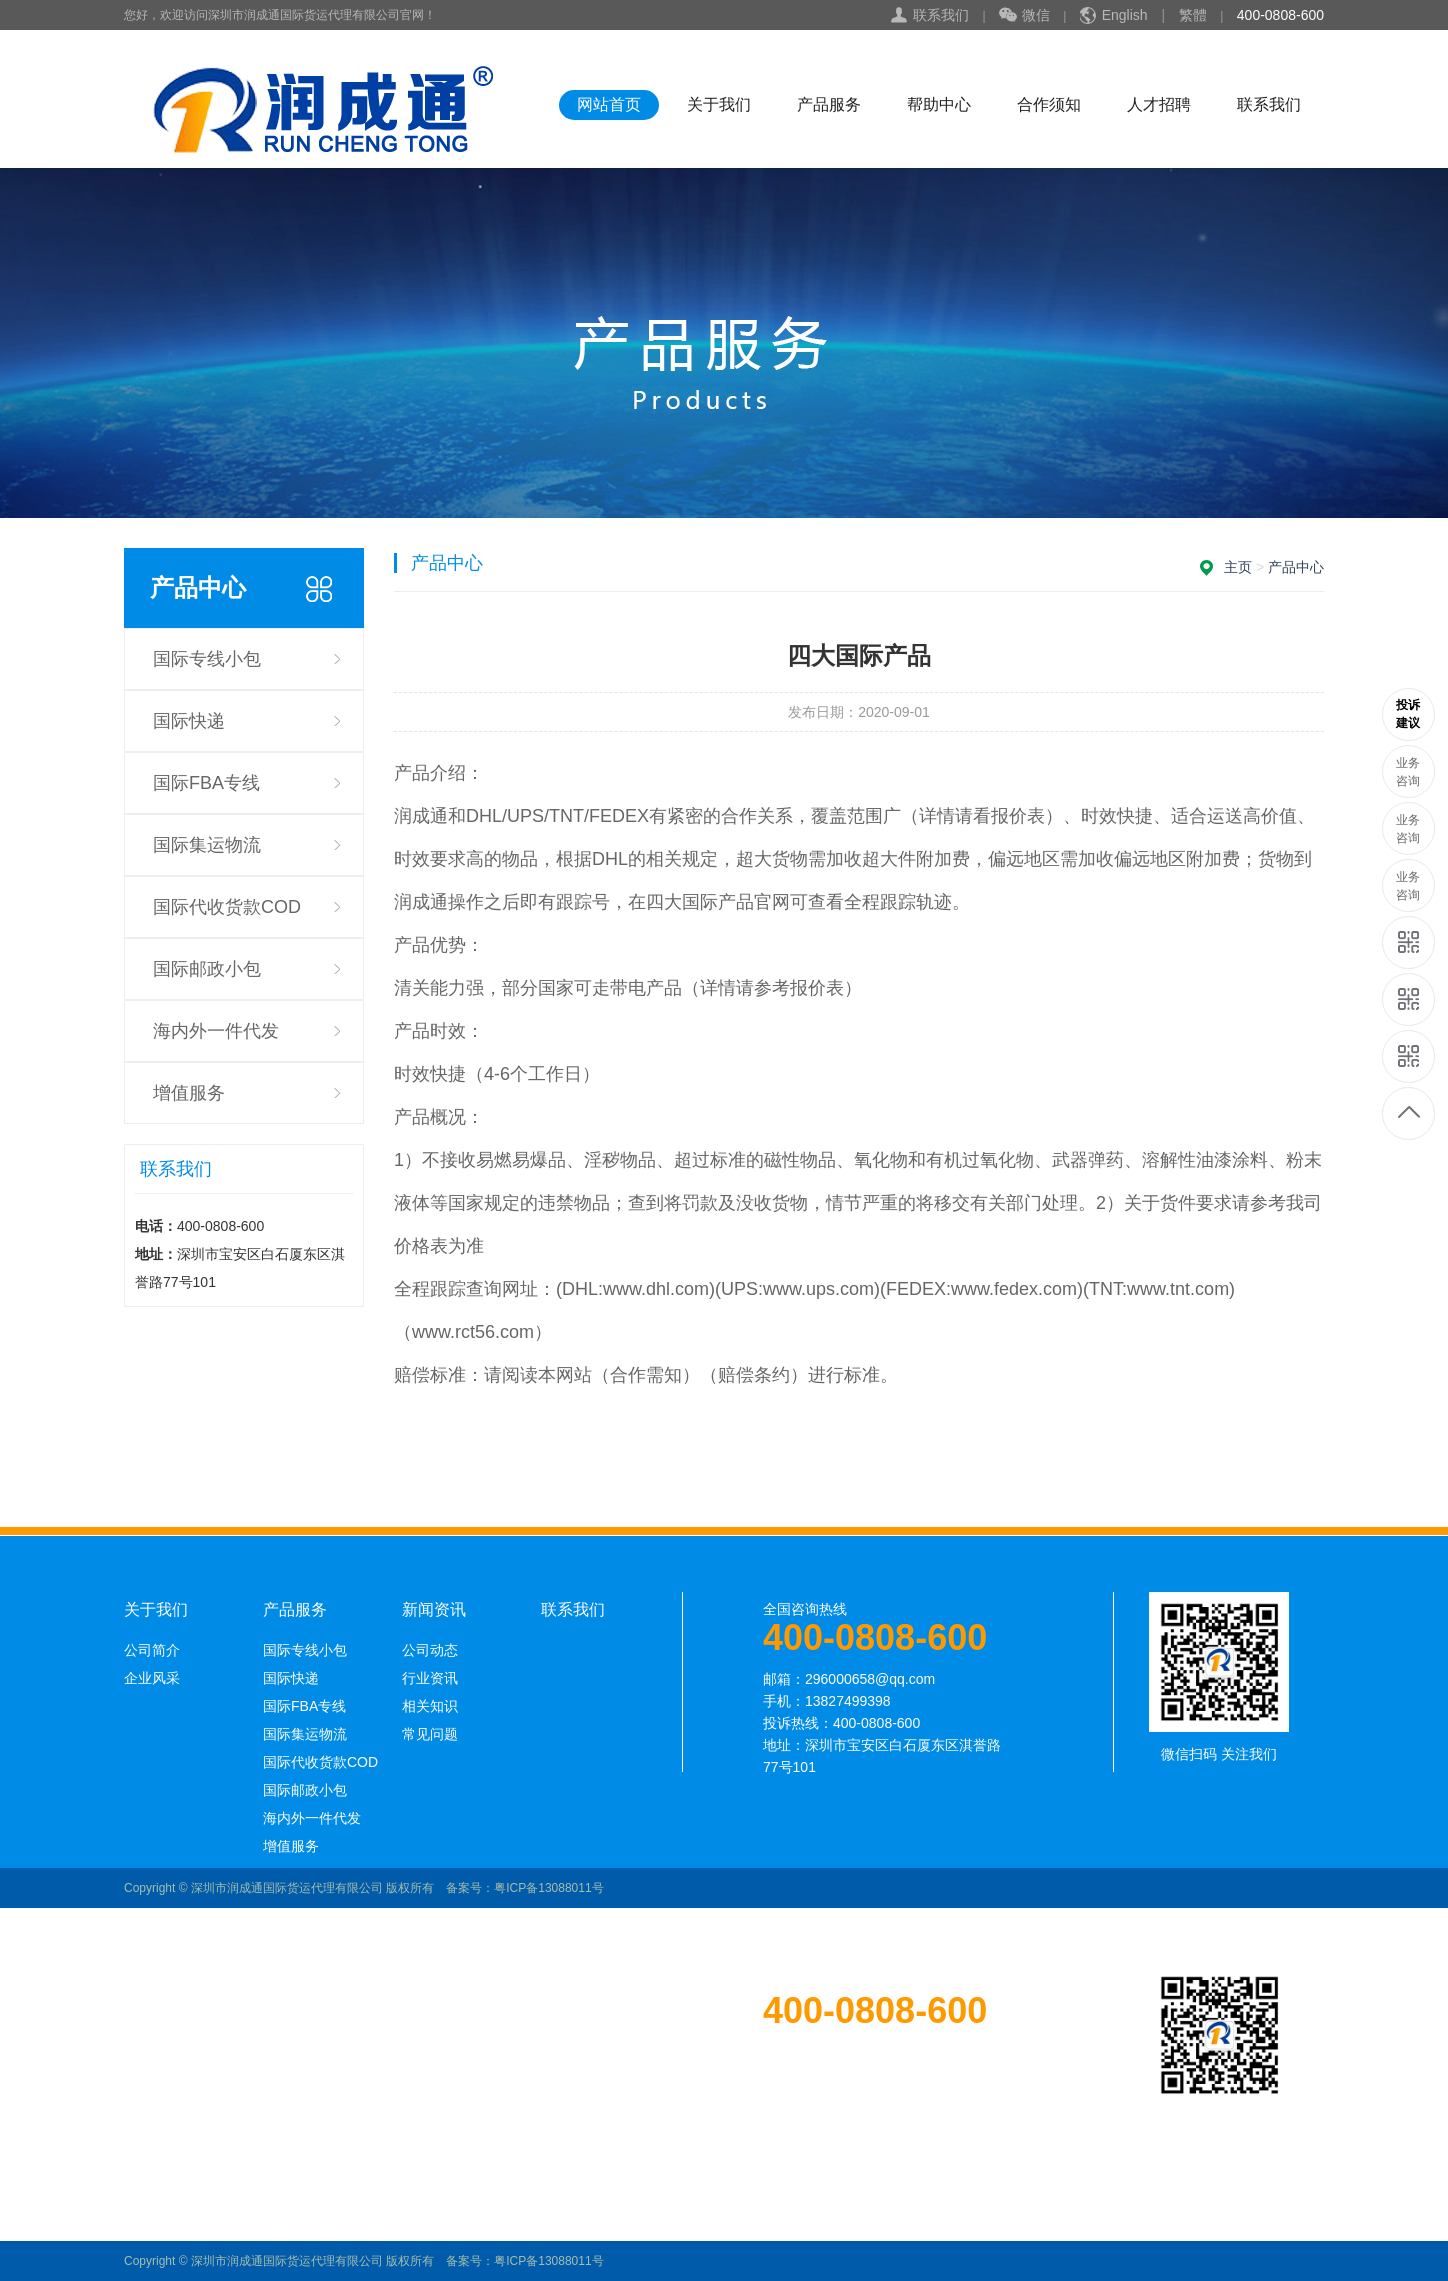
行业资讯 (430, 1678)
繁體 (1193, 15)
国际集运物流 (207, 845)
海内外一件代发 (216, 1031)
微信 (1024, 16)
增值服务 (189, 1093)
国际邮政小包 (207, 969)
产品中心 (1296, 567)
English (1125, 15)
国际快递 (189, 721)
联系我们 (941, 15)
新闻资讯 (434, 1610)
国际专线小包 (207, 659)
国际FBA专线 (206, 783)
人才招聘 (1159, 104)
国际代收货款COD (227, 907)
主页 (1238, 567)
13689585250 (1409, 714)
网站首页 (609, 104)
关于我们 (719, 104)
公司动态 (430, 1650)
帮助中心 (939, 104)
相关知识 (430, 1706)
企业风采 (152, 1678)
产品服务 (829, 104)
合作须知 (1049, 104)
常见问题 (430, 1734)
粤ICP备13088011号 (548, 1888)
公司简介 (152, 1650)
